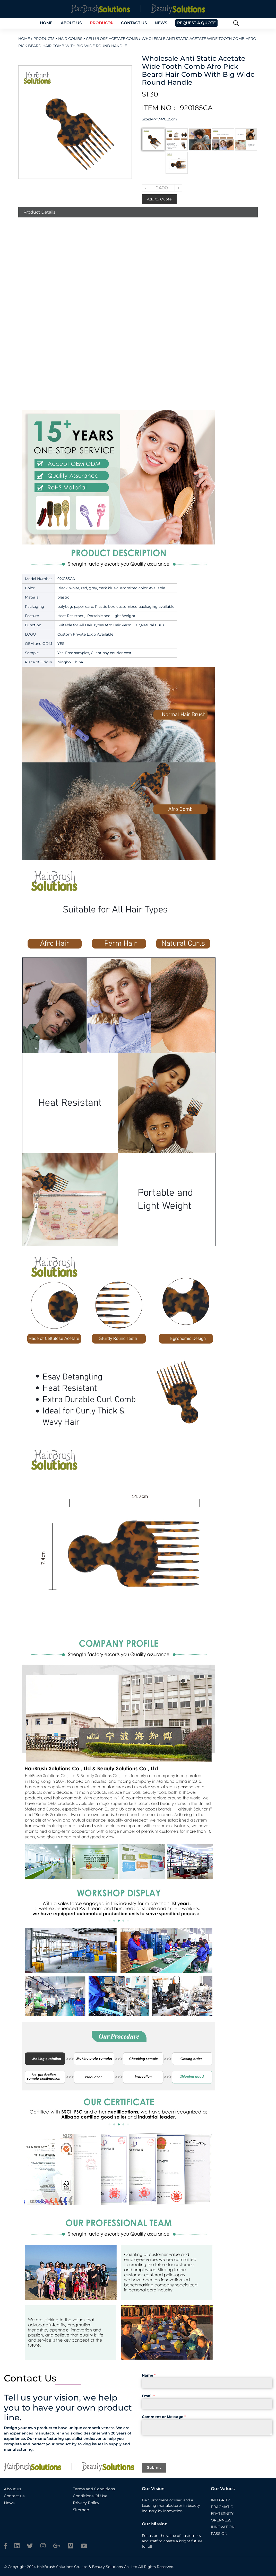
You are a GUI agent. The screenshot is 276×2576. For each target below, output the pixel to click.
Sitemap (81, 2509)
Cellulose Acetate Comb (112, 38)
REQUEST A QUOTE (196, 22)
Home (24, 38)
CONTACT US (134, 22)
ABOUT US (71, 22)
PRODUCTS (101, 22)
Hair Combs (70, 38)
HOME (46, 22)
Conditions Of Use (90, 2495)
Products (44, 38)
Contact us (14, 2495)
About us (12, 2488)
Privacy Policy (86, 2502)
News (9, 2502)
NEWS (161, 22)
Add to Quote (159, 199)
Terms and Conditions (94, 2488)
